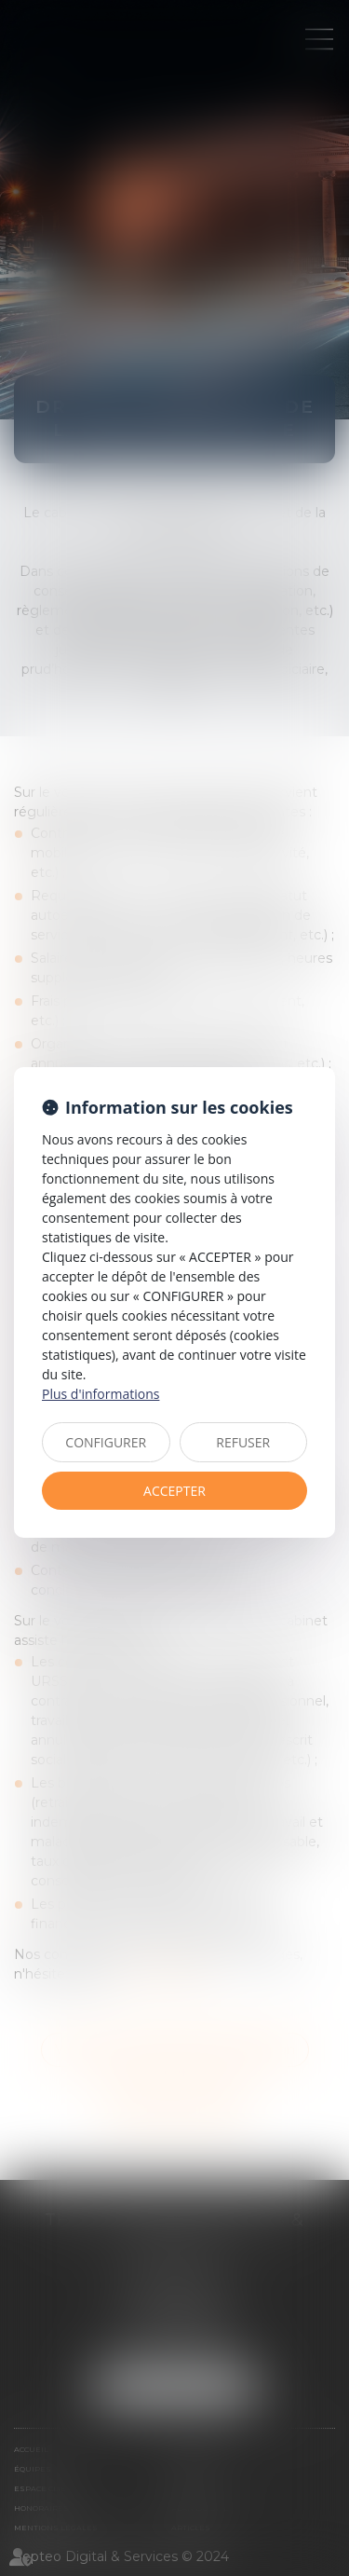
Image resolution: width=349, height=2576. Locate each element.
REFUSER (243, 1442)
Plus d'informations (100, 1394)
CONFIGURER (105, 1442)
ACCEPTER (174, 1491)
